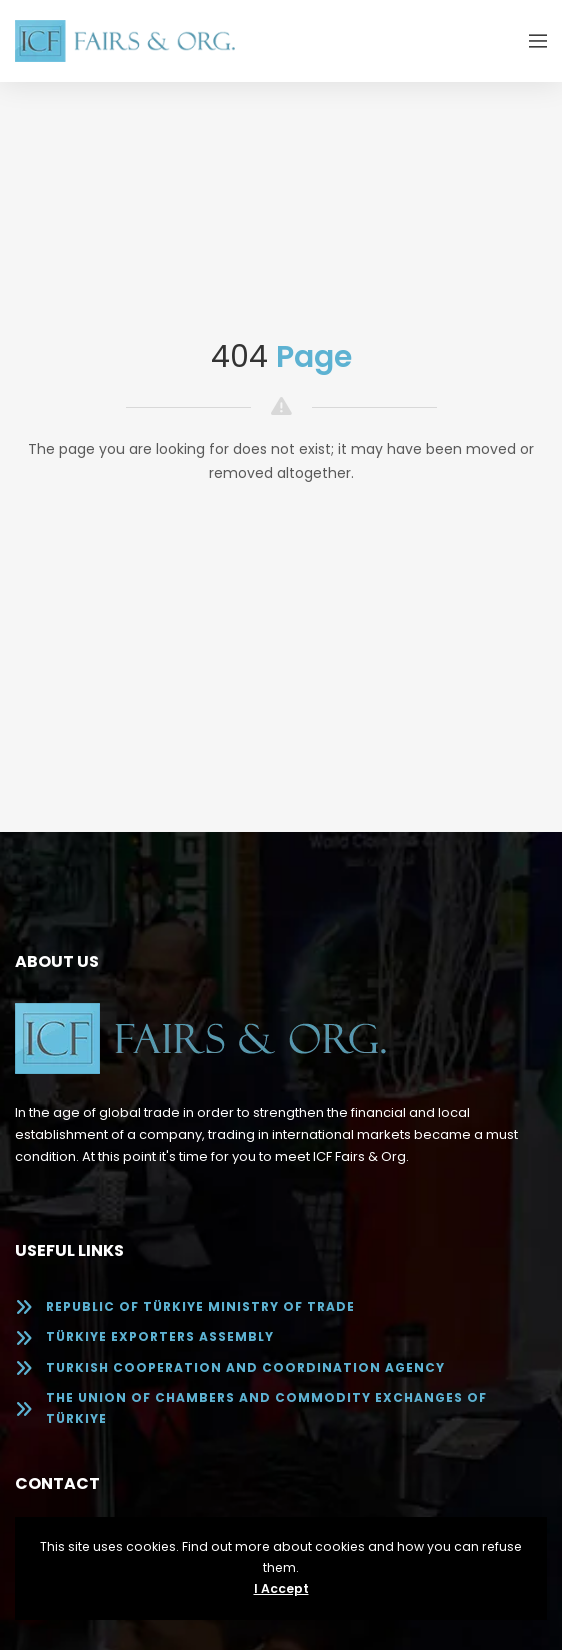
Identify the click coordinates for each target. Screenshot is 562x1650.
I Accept (281, 1588)
